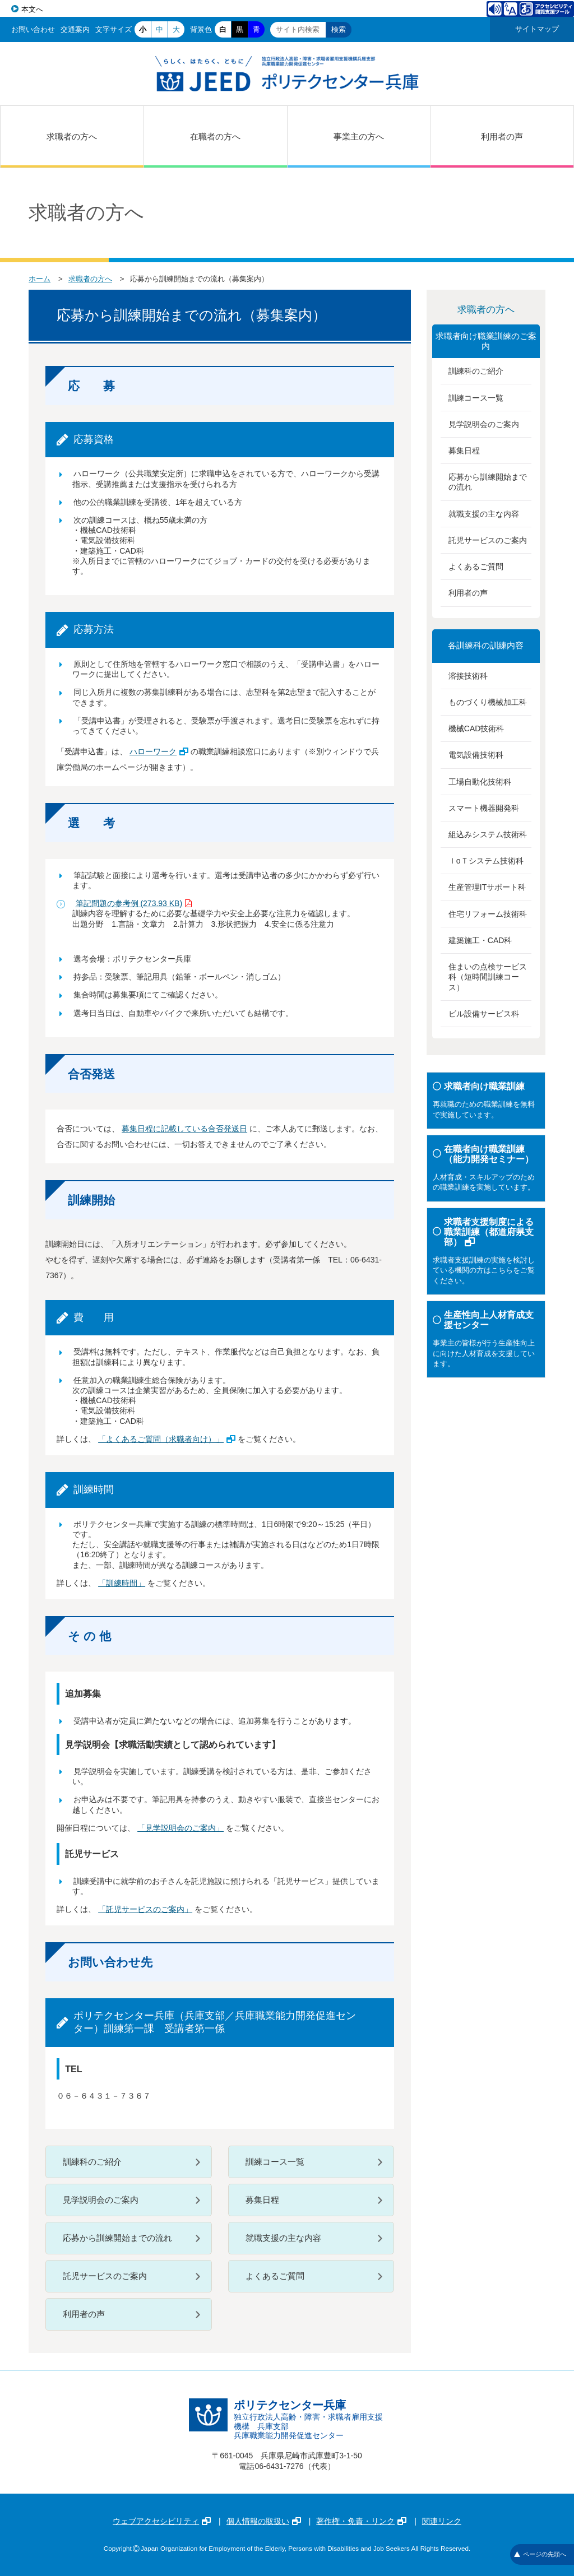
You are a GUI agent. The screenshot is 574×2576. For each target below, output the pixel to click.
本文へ (32, 9)
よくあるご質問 (275, 2276)
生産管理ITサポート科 (487, 887)
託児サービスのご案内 (105, 2276)
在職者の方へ (215, 136)
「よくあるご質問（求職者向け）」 (166, 1439)
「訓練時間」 (121, 1583)
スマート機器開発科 (483, 808)
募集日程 (262, 2200)
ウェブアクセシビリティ (162, 2521)
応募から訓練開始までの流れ (117, 2238)
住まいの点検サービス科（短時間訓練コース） (487, 976)
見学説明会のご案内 (100, 2200)
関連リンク (441, 2521)
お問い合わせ (33, 29)
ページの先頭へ (540, 2554)
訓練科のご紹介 (92, 2161)
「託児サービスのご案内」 (145, 1909)
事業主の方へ (359, 136)
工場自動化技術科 (479, 781)
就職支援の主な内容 (283, 2238)
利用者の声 (502, 136)
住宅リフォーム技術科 (487, 913)
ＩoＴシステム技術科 (486, 860)
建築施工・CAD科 (480, 940)
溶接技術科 (468, 675)
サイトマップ (537, 29)
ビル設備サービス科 (483, 1013)
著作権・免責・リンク (361, 2521)
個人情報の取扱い (263, 2521)
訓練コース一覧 (275, 2161)
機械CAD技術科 (476, 728)
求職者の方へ (72, 136)
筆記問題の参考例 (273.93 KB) (134, 903)
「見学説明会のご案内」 (180, 1827)
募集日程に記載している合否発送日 (184, 1128)
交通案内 (75, 29)
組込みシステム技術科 (487, 834)
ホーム (39, 279)
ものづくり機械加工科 (487, 702)
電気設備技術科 (475, 754)
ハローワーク (158, 751)
